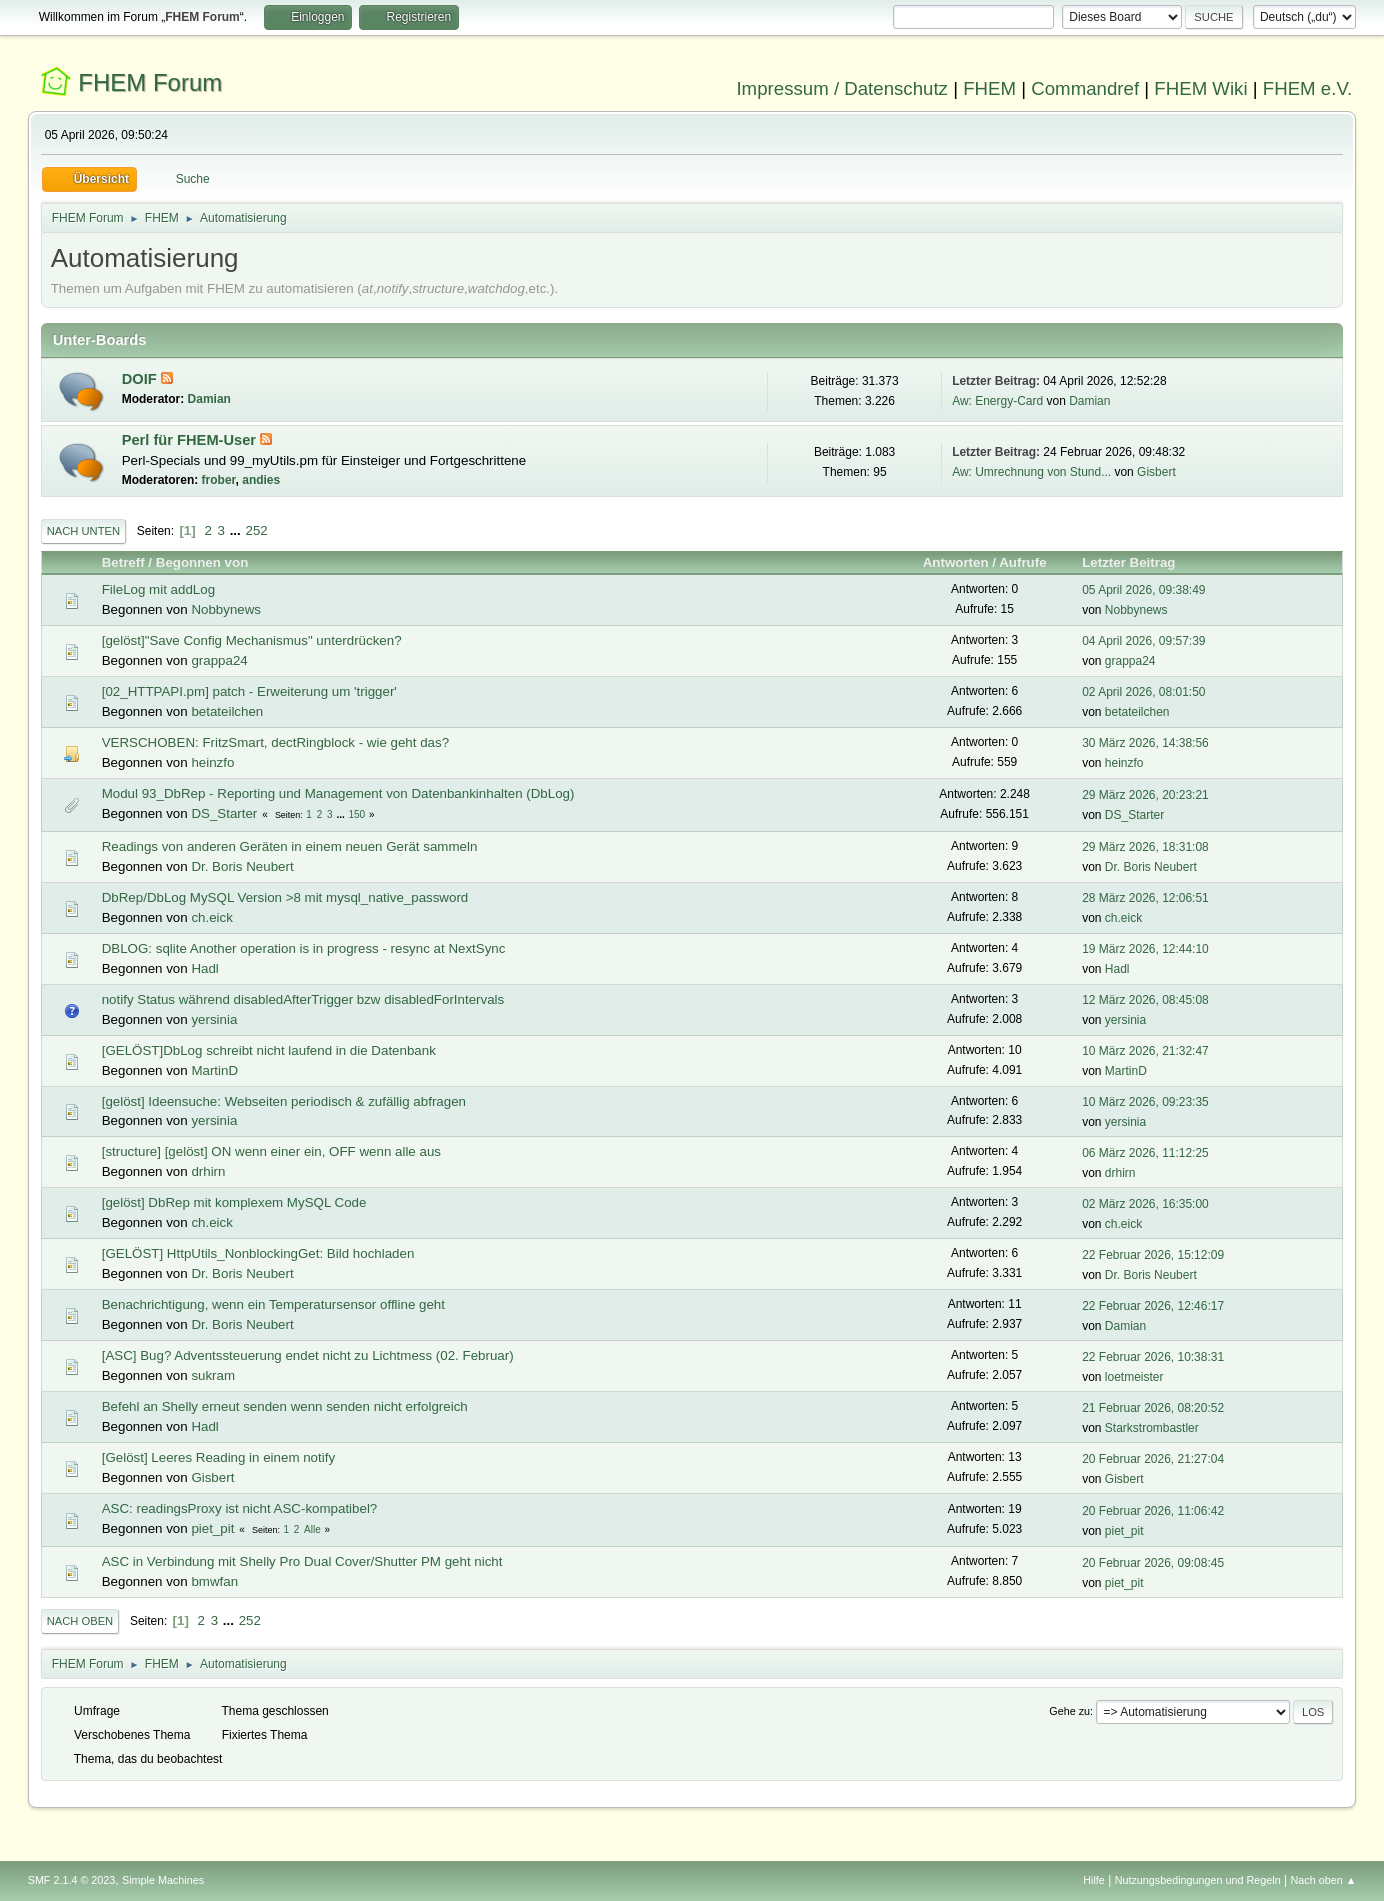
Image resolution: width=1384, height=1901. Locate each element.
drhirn (208, 1171)
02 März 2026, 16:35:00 (1145, 1204)
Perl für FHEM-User (191, 440)
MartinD (214, 1070)
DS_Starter (224, 813)
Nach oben (80, 1621)
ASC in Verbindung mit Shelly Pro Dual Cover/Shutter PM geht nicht (302, 1561)
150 (357, 814)
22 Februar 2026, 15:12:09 (1153, 1255)
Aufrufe (1022, 562)
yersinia (214, 1019)
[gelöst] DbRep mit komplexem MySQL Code (234, 1202)
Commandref (1085, 88)
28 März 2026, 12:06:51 (1145, 898)
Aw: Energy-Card (997, 401)
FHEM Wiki (1200, 88)
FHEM (989, 88)
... (237, 530)
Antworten (956, 562)
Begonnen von (202, 562)
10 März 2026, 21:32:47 (1145, 1051)
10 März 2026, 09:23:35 (1145, 1102)
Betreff (123, 562)
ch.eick (211, 917)
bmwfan (214, 1581)
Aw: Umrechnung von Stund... (1031, 472)
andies (261, 480)
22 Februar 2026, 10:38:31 (1153, 1357)
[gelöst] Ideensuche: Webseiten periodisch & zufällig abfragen (284, 1101)
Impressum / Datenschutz (842, 88)
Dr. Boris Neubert (242, 866)
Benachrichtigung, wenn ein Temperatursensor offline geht (273, 1304)
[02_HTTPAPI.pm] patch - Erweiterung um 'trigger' (249, 691)
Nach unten (83, 531)
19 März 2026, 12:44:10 (1145, 949)
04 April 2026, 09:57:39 (1143, 641)
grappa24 (219, 660)
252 (256, 530)
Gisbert (1156, 472)
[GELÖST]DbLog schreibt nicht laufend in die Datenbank (269, 1050)
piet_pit (212, 1528)
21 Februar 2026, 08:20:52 (1153, 1408)
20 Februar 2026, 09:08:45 (1153, 1563)
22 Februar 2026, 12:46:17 (1153, 1306)
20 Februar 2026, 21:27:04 (1153, 1459)
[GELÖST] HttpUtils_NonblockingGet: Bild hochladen (258, 1253)
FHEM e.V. (1308, 88)
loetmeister (1134, 1377)
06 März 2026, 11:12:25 (1145, 1153)
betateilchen (227, 711)
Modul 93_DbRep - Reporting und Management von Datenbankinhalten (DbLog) (338, 793)
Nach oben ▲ (1323, 1880)
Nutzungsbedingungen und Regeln (1198, 1880)
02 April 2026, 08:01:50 (1143, 692)
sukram (213, 1375)
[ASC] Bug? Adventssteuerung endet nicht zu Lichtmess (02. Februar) (308, 1355)
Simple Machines (163, 1880)
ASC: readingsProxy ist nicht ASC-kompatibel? (240, 1508)
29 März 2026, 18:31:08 (1145, 847)
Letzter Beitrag (1137, 562)
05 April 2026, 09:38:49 (1143, 590)
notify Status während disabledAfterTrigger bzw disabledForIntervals (303, 999)
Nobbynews (226, 609)
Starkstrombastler (1152, 1428)
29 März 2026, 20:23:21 (1145, 795)
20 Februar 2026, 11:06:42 (1153, 1511)
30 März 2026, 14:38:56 (1145, 743)
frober (219, 480)
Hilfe (1094, 1880)
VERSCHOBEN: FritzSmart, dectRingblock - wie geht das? (275, 742)
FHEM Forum (150, 82)
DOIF (141, 379)
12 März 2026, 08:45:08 (1145, 1000)
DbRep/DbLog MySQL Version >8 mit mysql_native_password (285, 897)
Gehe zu (1069, 1711)
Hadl (204, 968)
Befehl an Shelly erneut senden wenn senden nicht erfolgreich (285, 1406)
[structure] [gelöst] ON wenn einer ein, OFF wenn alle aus (271, 1151)
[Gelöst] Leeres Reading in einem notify (218, 1457)
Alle (312, 1529)
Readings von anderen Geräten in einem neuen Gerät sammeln (290, 846)
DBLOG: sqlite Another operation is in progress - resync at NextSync (304, 948)
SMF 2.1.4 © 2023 (72, 1880)
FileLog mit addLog (158, 589)
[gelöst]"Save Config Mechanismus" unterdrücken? (252, 640)
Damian (209, 399)
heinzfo (212, 762)
